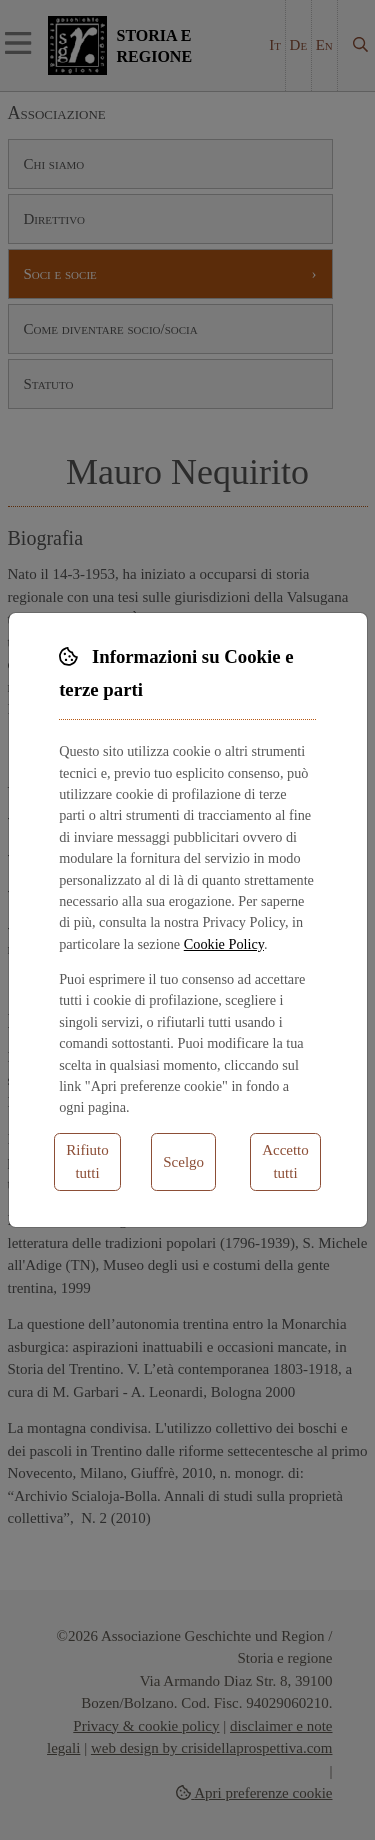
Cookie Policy (224, 944)
